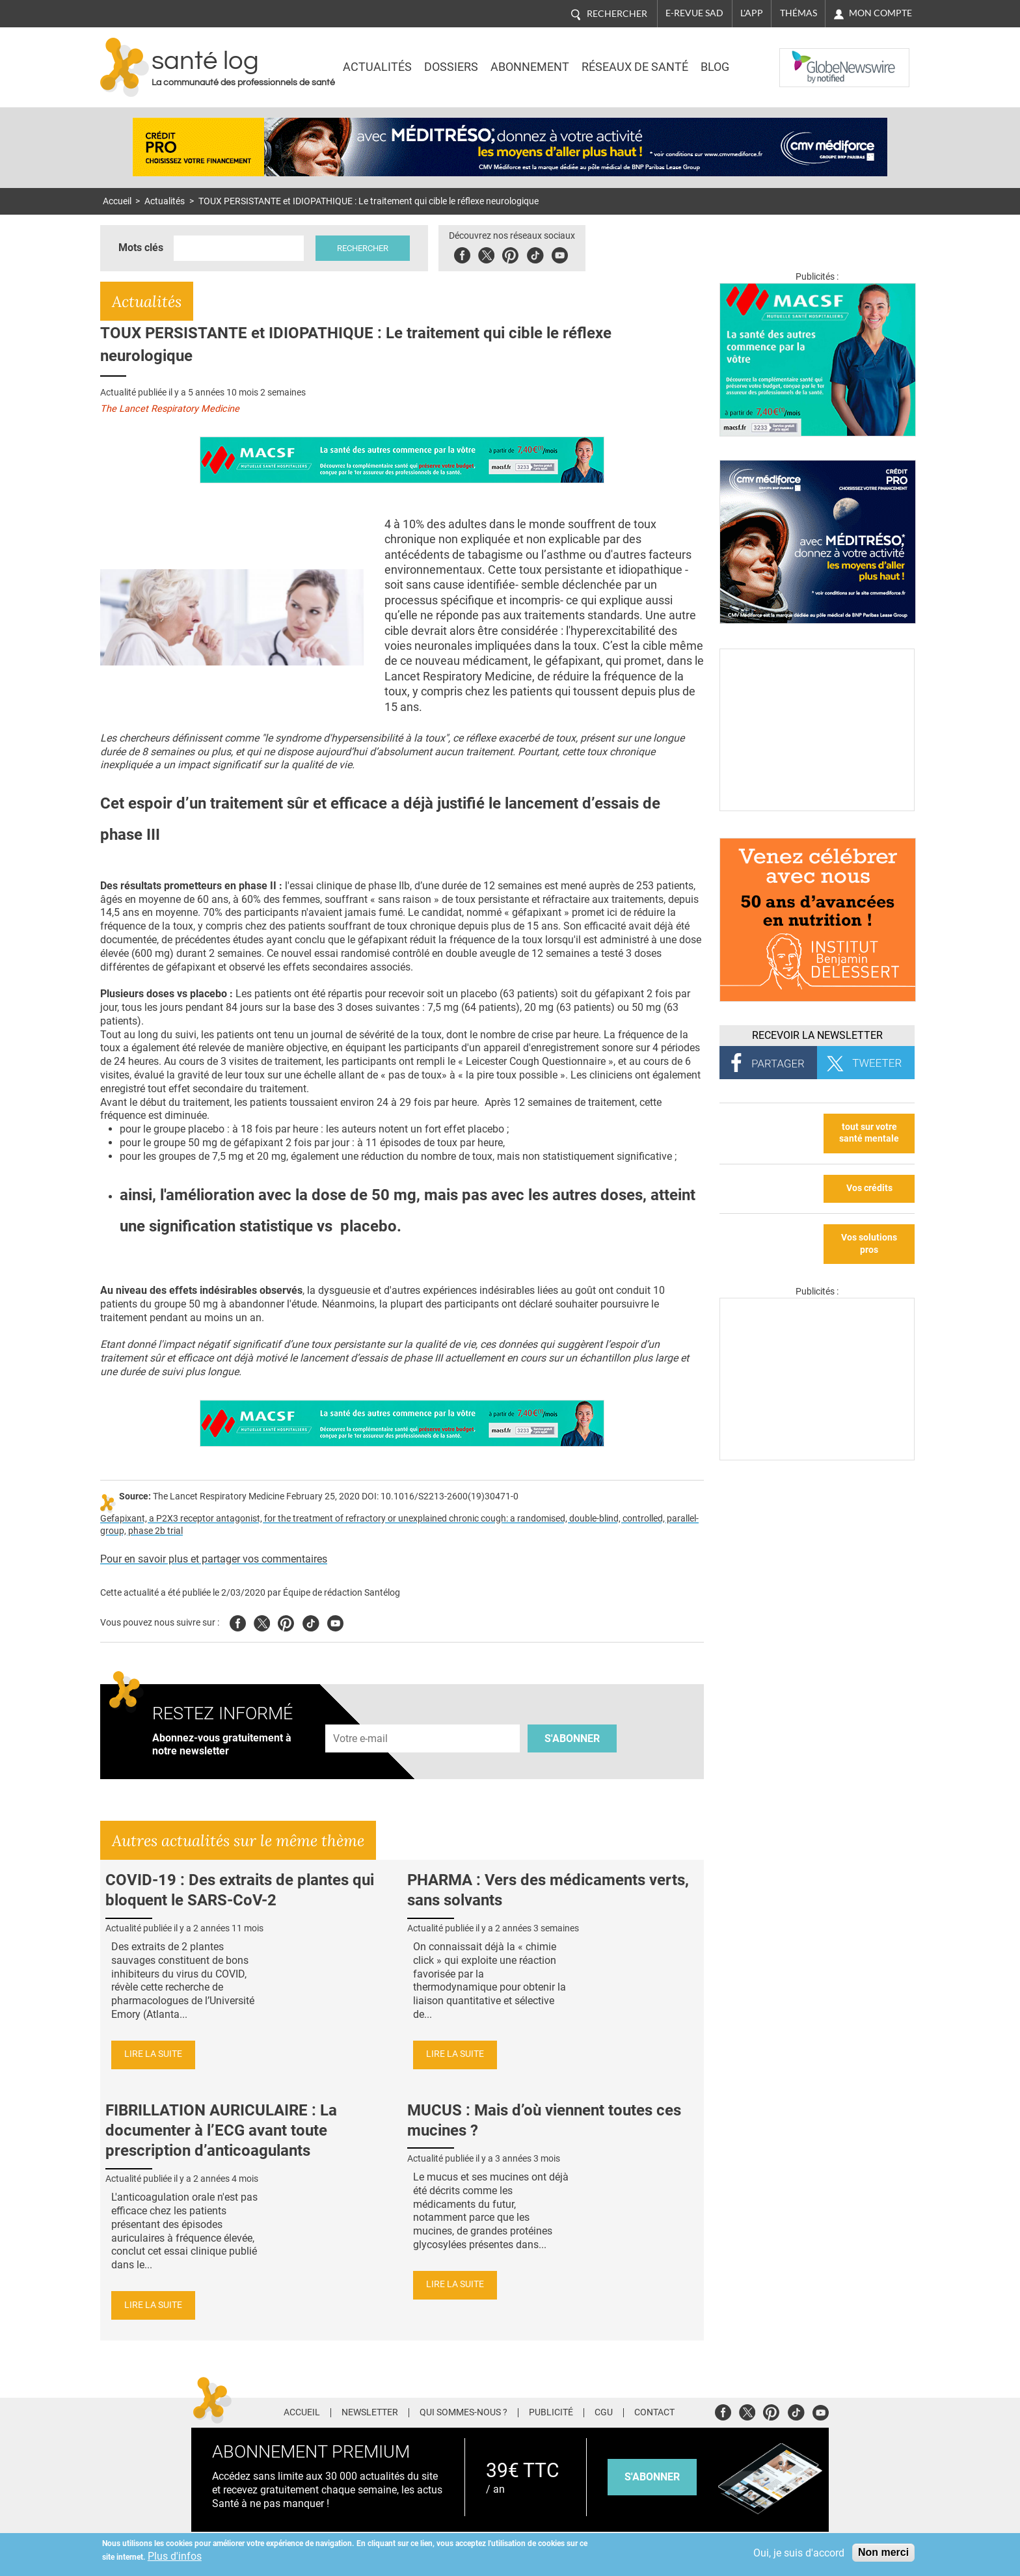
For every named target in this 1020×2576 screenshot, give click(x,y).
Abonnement (529, 67)
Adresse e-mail (361, 1717)
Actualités (377, 67)
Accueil (117, 201)
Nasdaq (805, 57)
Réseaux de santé (635, 67)
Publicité (551, 2412)
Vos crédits (869, 1188)
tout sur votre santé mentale (869, 1133)
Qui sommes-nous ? (463, 2412)
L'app (751, 13)
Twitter (487, 253)
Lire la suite (153, 2053)
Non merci (883, 2552)
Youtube (335, 1621)
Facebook (463, 253)
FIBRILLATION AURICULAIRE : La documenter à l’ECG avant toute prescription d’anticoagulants (221, 2130)
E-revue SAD (694, 13)
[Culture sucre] (817, 807)
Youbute (561, 253)
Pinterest (511, 253)
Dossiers (451, 67)
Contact (654, 2412)
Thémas (798, 13)
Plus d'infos (175, 2556)
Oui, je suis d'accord (798, 2553)
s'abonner (652, 2477)
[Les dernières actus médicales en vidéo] (817, 1457)
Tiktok (536, 253)
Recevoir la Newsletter (817, 1035)
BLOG (715, 67)
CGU (604, 2412)
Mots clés (140, 247)
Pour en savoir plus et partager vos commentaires (213, 1559)
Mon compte (880, 13)
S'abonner (572, 1738)
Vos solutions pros (869, 1243)
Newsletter (370, 2412)
